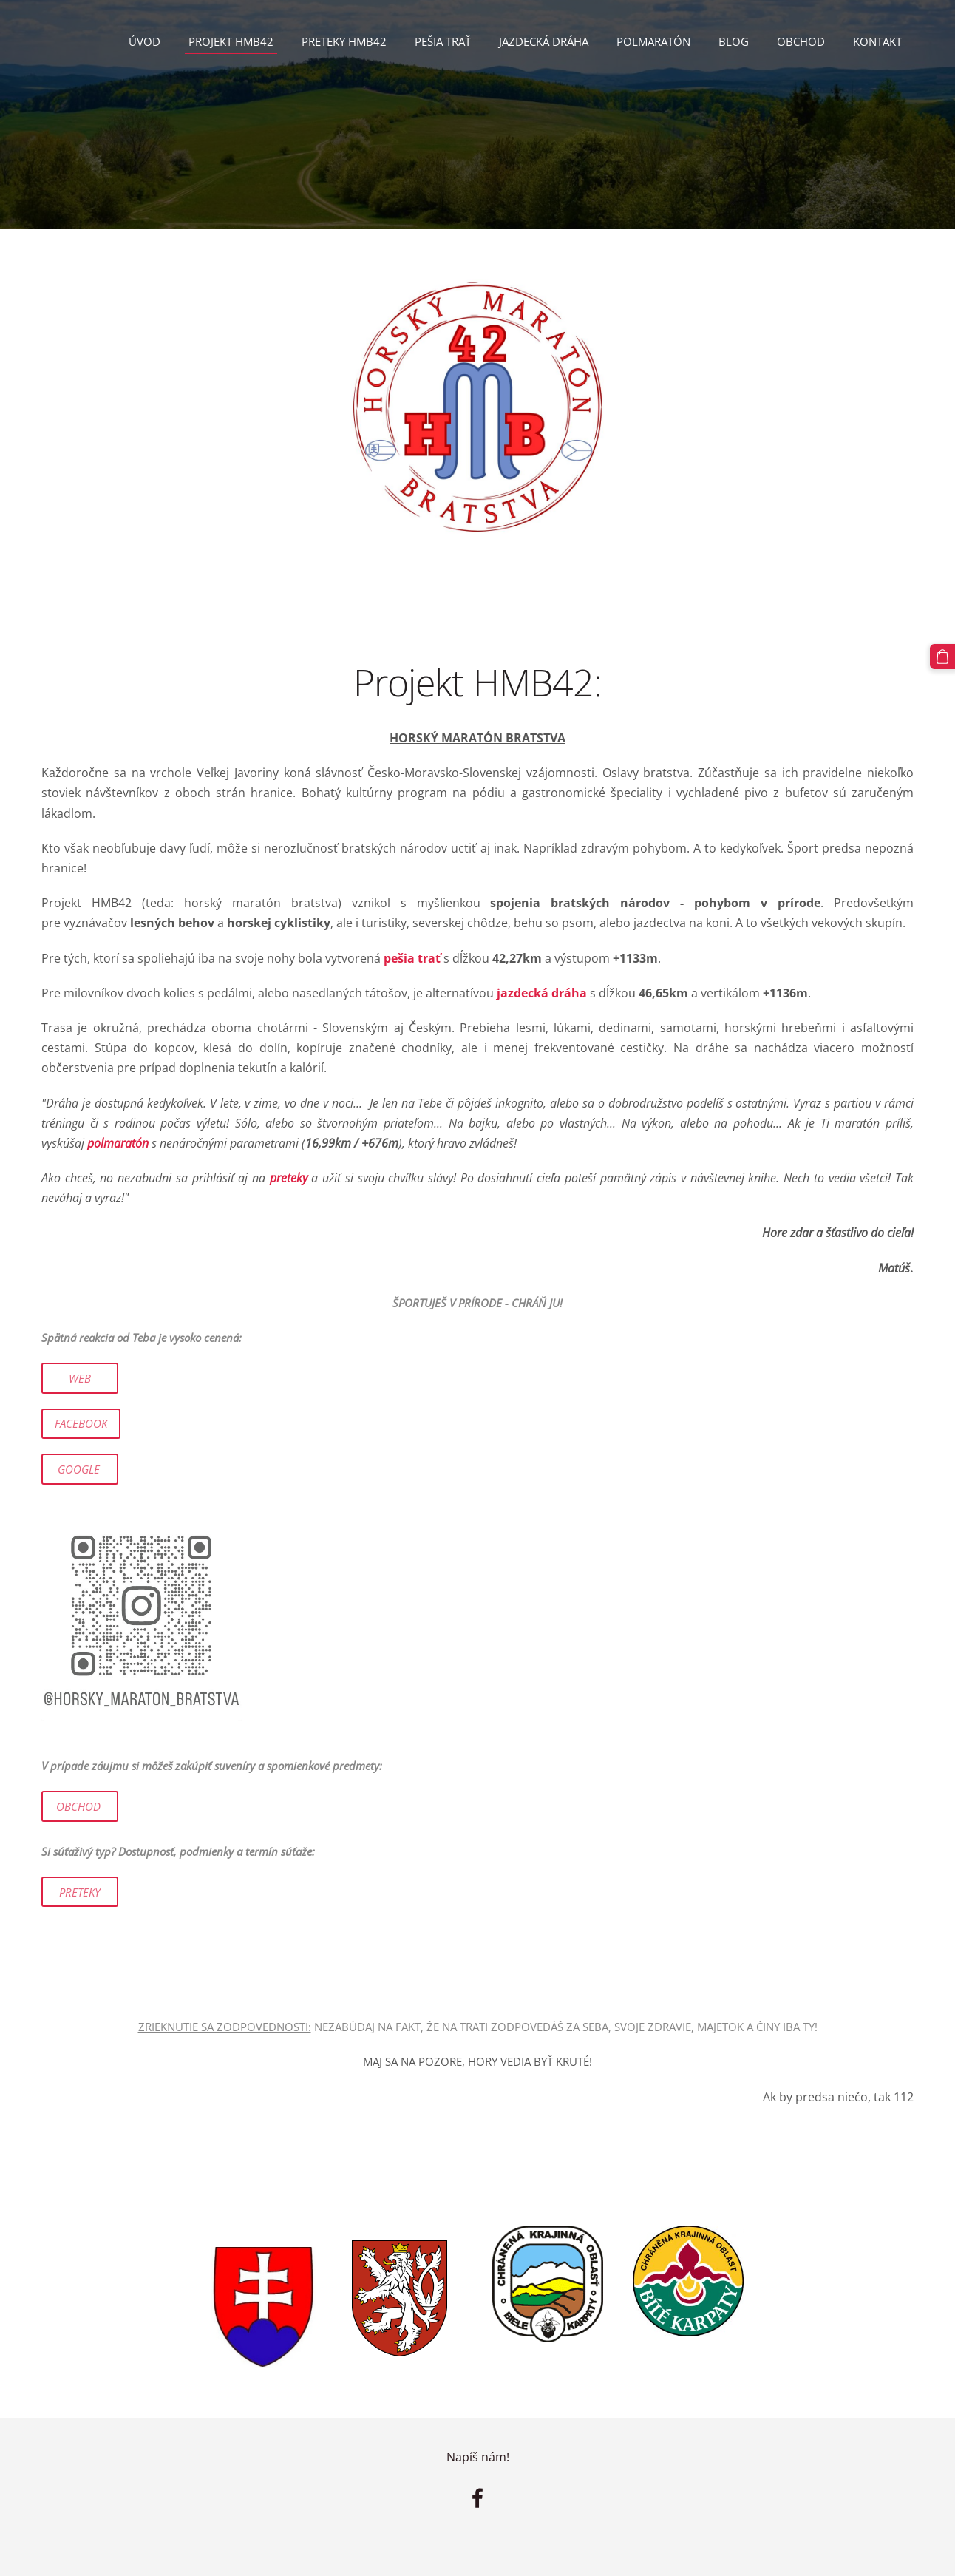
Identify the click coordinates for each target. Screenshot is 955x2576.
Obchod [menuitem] (801, 41)
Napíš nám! (477, 2457)
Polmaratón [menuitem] (653, 41)
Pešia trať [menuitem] (443, 41)
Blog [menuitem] (733, 41)
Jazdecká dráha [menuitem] (543, 41)
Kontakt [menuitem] (877, 41)
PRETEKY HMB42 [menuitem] (344, 41)
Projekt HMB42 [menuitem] (230, 41)
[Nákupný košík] (942, 656)
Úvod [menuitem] (144, 41)
